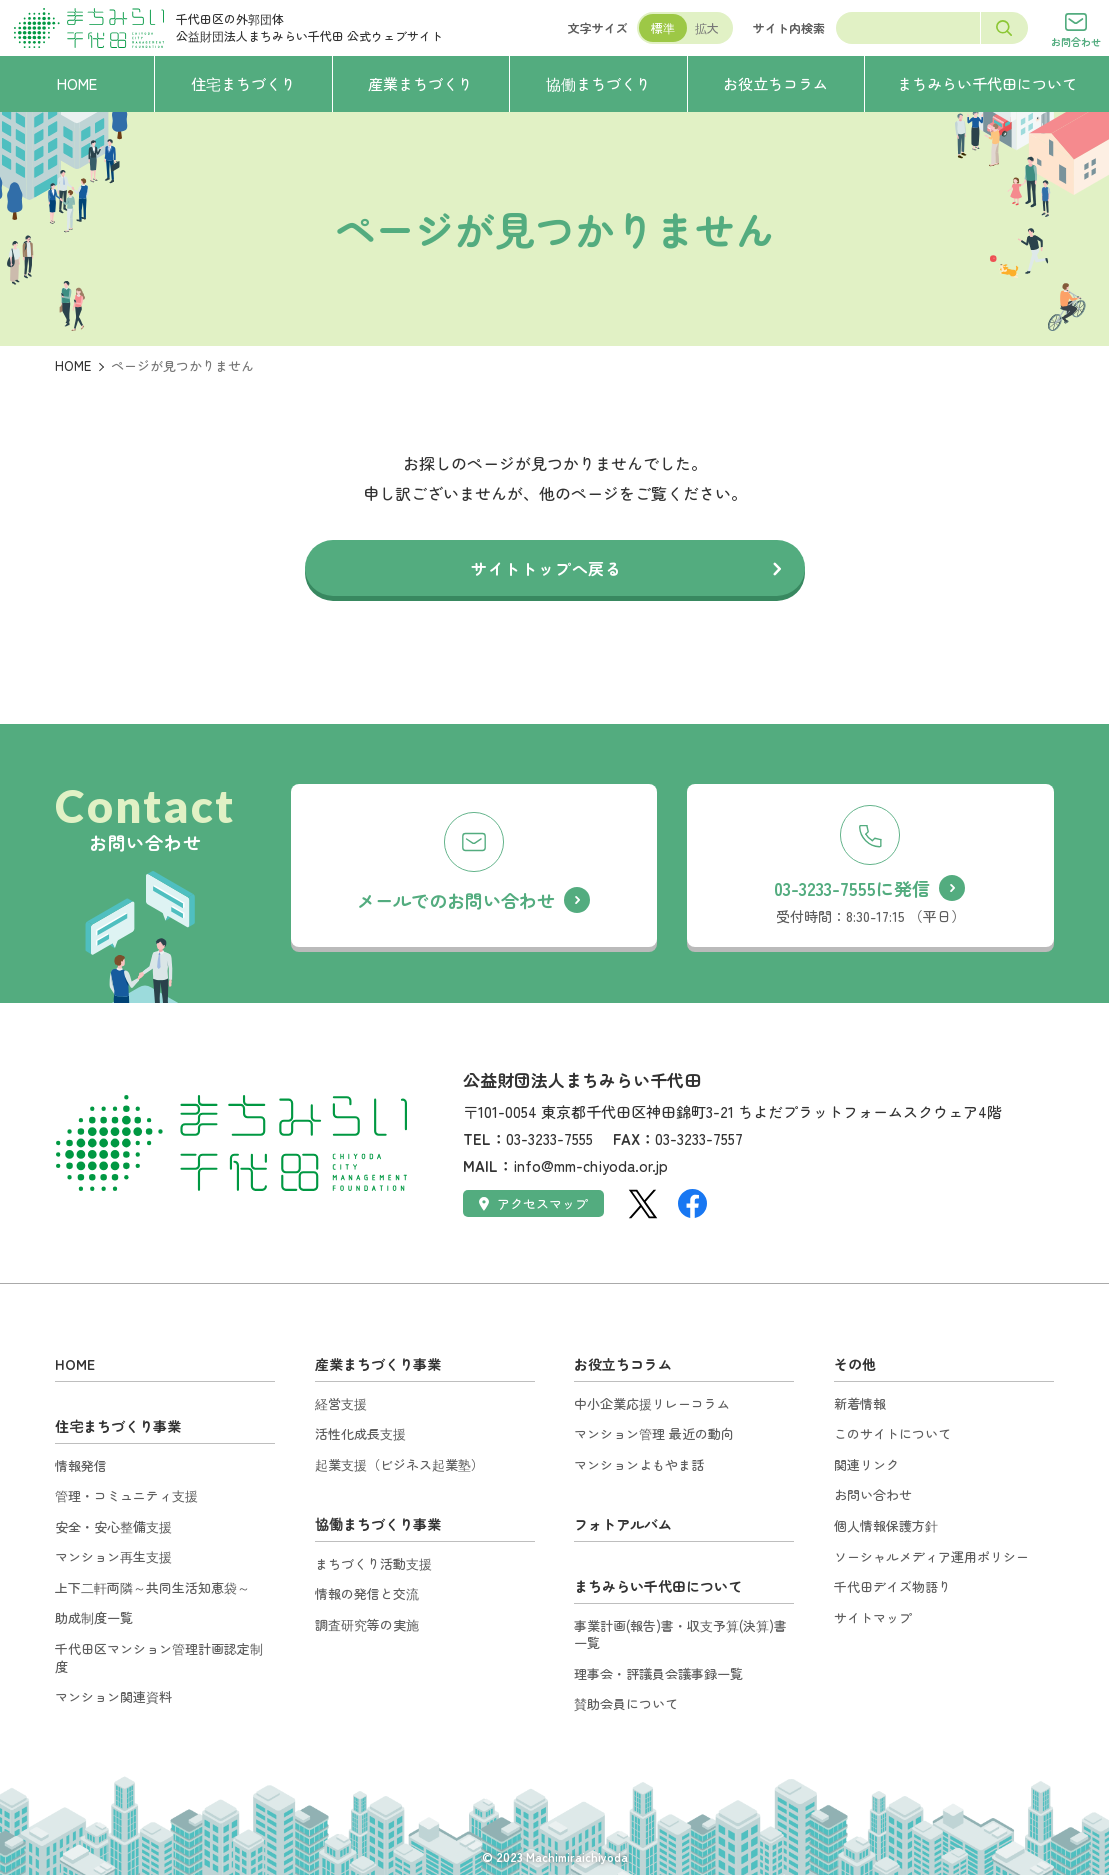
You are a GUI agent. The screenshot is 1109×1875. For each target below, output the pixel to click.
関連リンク (866, 1464)
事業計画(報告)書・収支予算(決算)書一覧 (680, 1634)
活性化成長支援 (360, 1433)
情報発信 (81, 1465)
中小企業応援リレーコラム (652, 1403)
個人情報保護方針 (886, 1525)
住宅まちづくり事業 (118, 1426)
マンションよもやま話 (639, 1464)
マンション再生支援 (113, 1556)
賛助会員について (626, 1703)
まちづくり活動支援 (373, 1563)
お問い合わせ (873, 1494)
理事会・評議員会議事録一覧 (658, 1673)
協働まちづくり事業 (378, 1524)
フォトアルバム (623, 1524)
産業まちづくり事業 (378, 1364)
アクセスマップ (533, 1203)
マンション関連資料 (113, 1696)
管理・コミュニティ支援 (126, 1495)
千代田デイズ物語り (892, 1586)
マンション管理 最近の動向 (654, 1433)
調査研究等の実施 (367, 1624)
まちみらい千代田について (658, 1586)
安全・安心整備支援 (113, 1526)
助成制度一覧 (94, 1617)
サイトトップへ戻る (546, 568)
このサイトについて (892, 1433)
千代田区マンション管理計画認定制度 (159, 1657)
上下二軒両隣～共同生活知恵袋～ (152, 1587)
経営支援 (341, 1403)
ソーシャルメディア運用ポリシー (931, 1556)
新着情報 (860, 1403)
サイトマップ (873, 1617)
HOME (73, 365)
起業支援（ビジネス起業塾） (399, 1464)
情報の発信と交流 (367, 1593)
